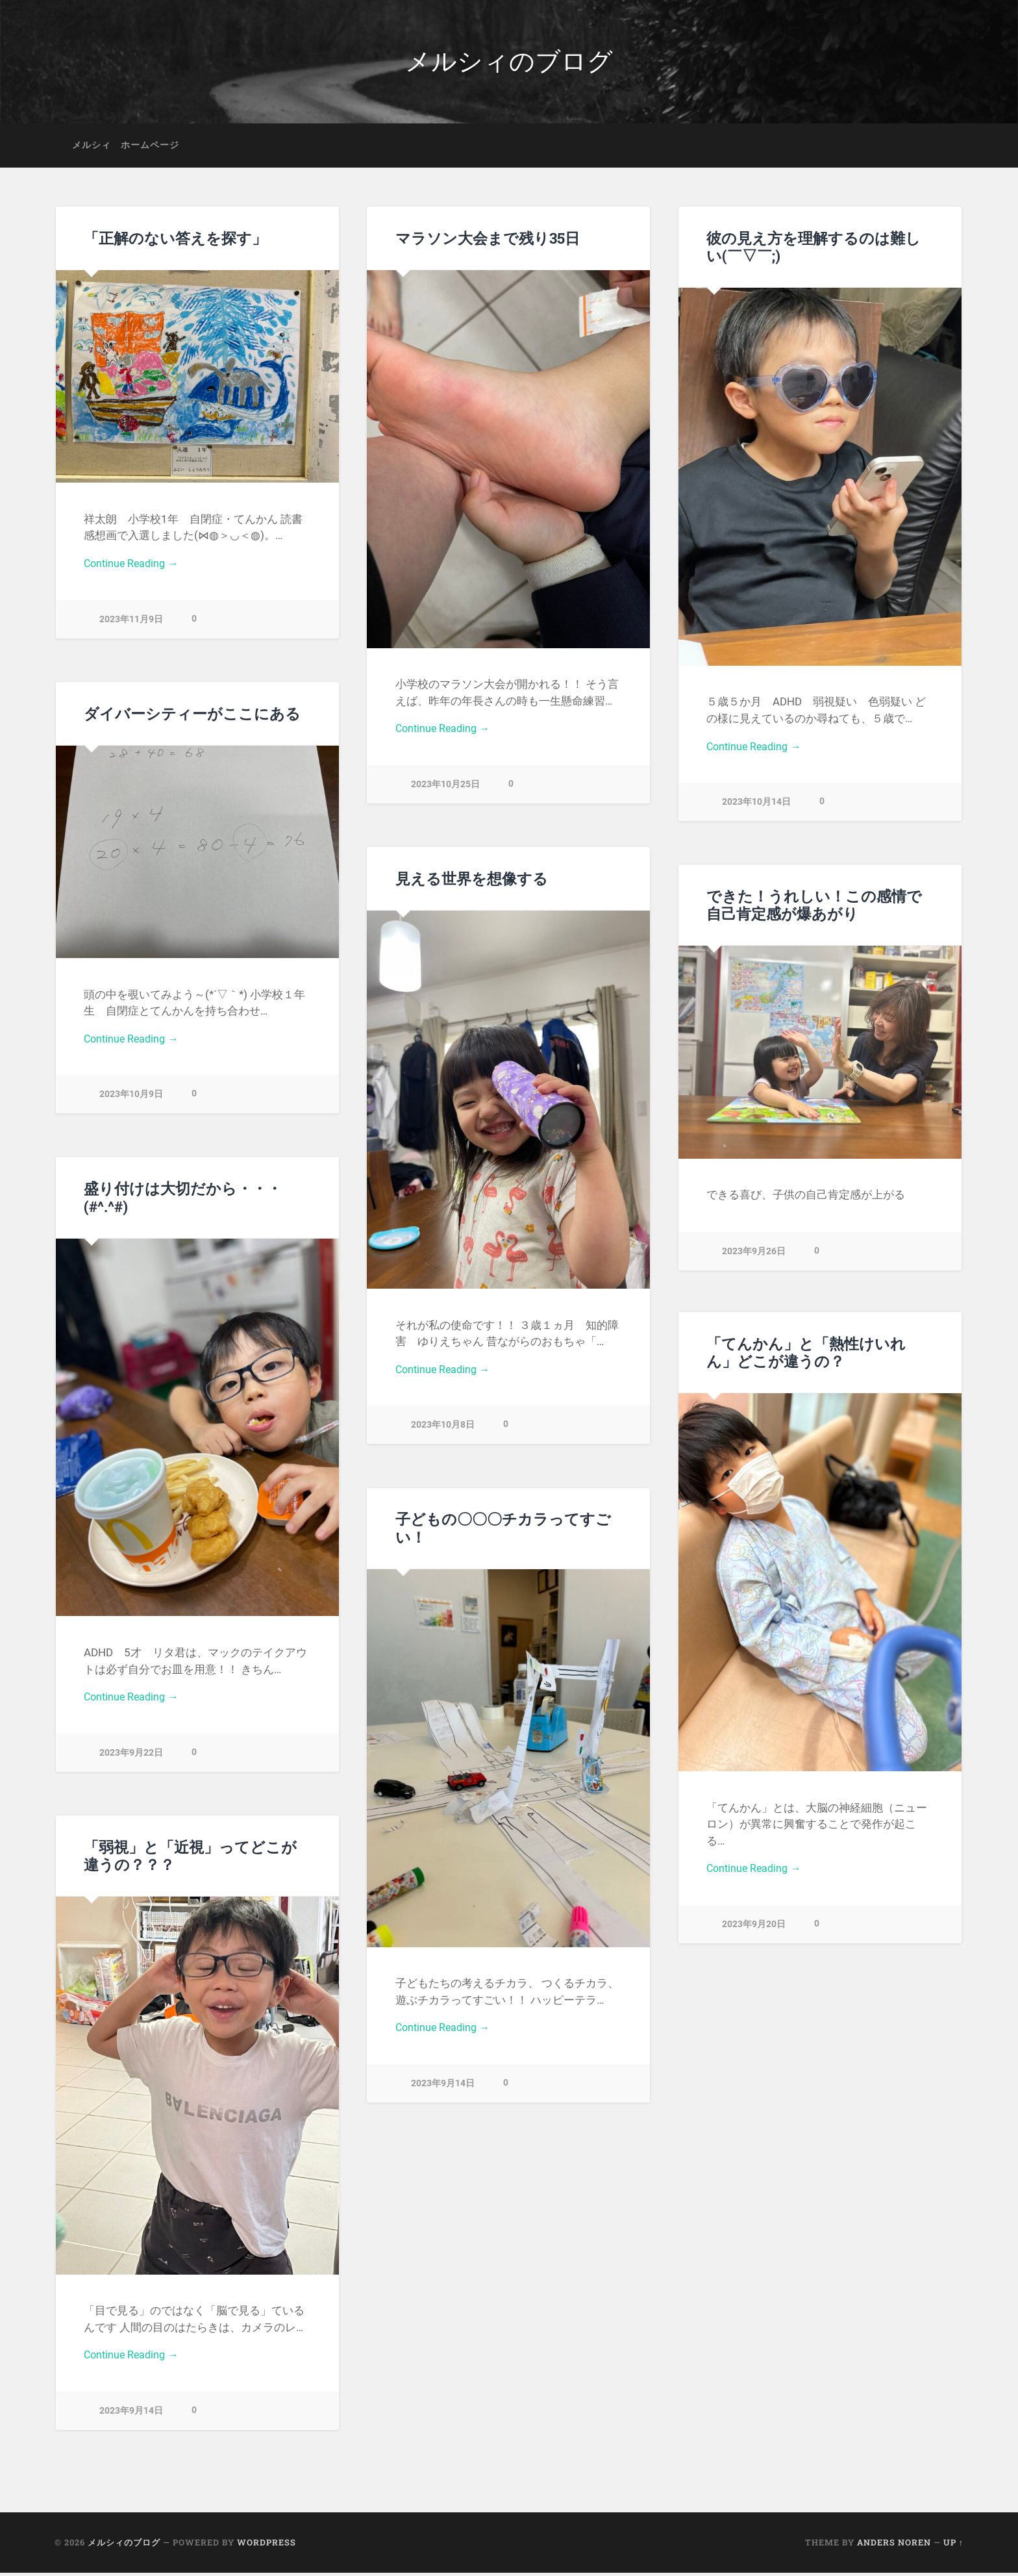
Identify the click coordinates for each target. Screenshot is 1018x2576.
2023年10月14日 (756, 807)
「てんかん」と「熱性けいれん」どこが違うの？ (806, 1355)
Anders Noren (894, 2545)
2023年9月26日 (754, 1253)
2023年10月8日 (443, 1429)
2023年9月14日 (443, 2087)
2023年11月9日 (131, 623)
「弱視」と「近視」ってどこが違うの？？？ (190, 1858)
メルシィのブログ (509, 63)
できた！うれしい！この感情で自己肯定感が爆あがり (814, 907)
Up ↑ (953, 2545)
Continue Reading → (133, 567)
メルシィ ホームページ (125, 148)
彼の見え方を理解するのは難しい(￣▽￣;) (813, 249)
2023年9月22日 (131, 1757)
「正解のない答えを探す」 (175, 241)
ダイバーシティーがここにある (192, 716)
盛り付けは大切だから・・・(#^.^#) (183, 1200)
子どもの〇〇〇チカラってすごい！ (503, 1531)
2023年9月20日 (754, 1928)
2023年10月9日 (131, 1099)
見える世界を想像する (471, 881)
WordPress (266, 2545)
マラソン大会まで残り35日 (487, 241)
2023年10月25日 (445, 789)
